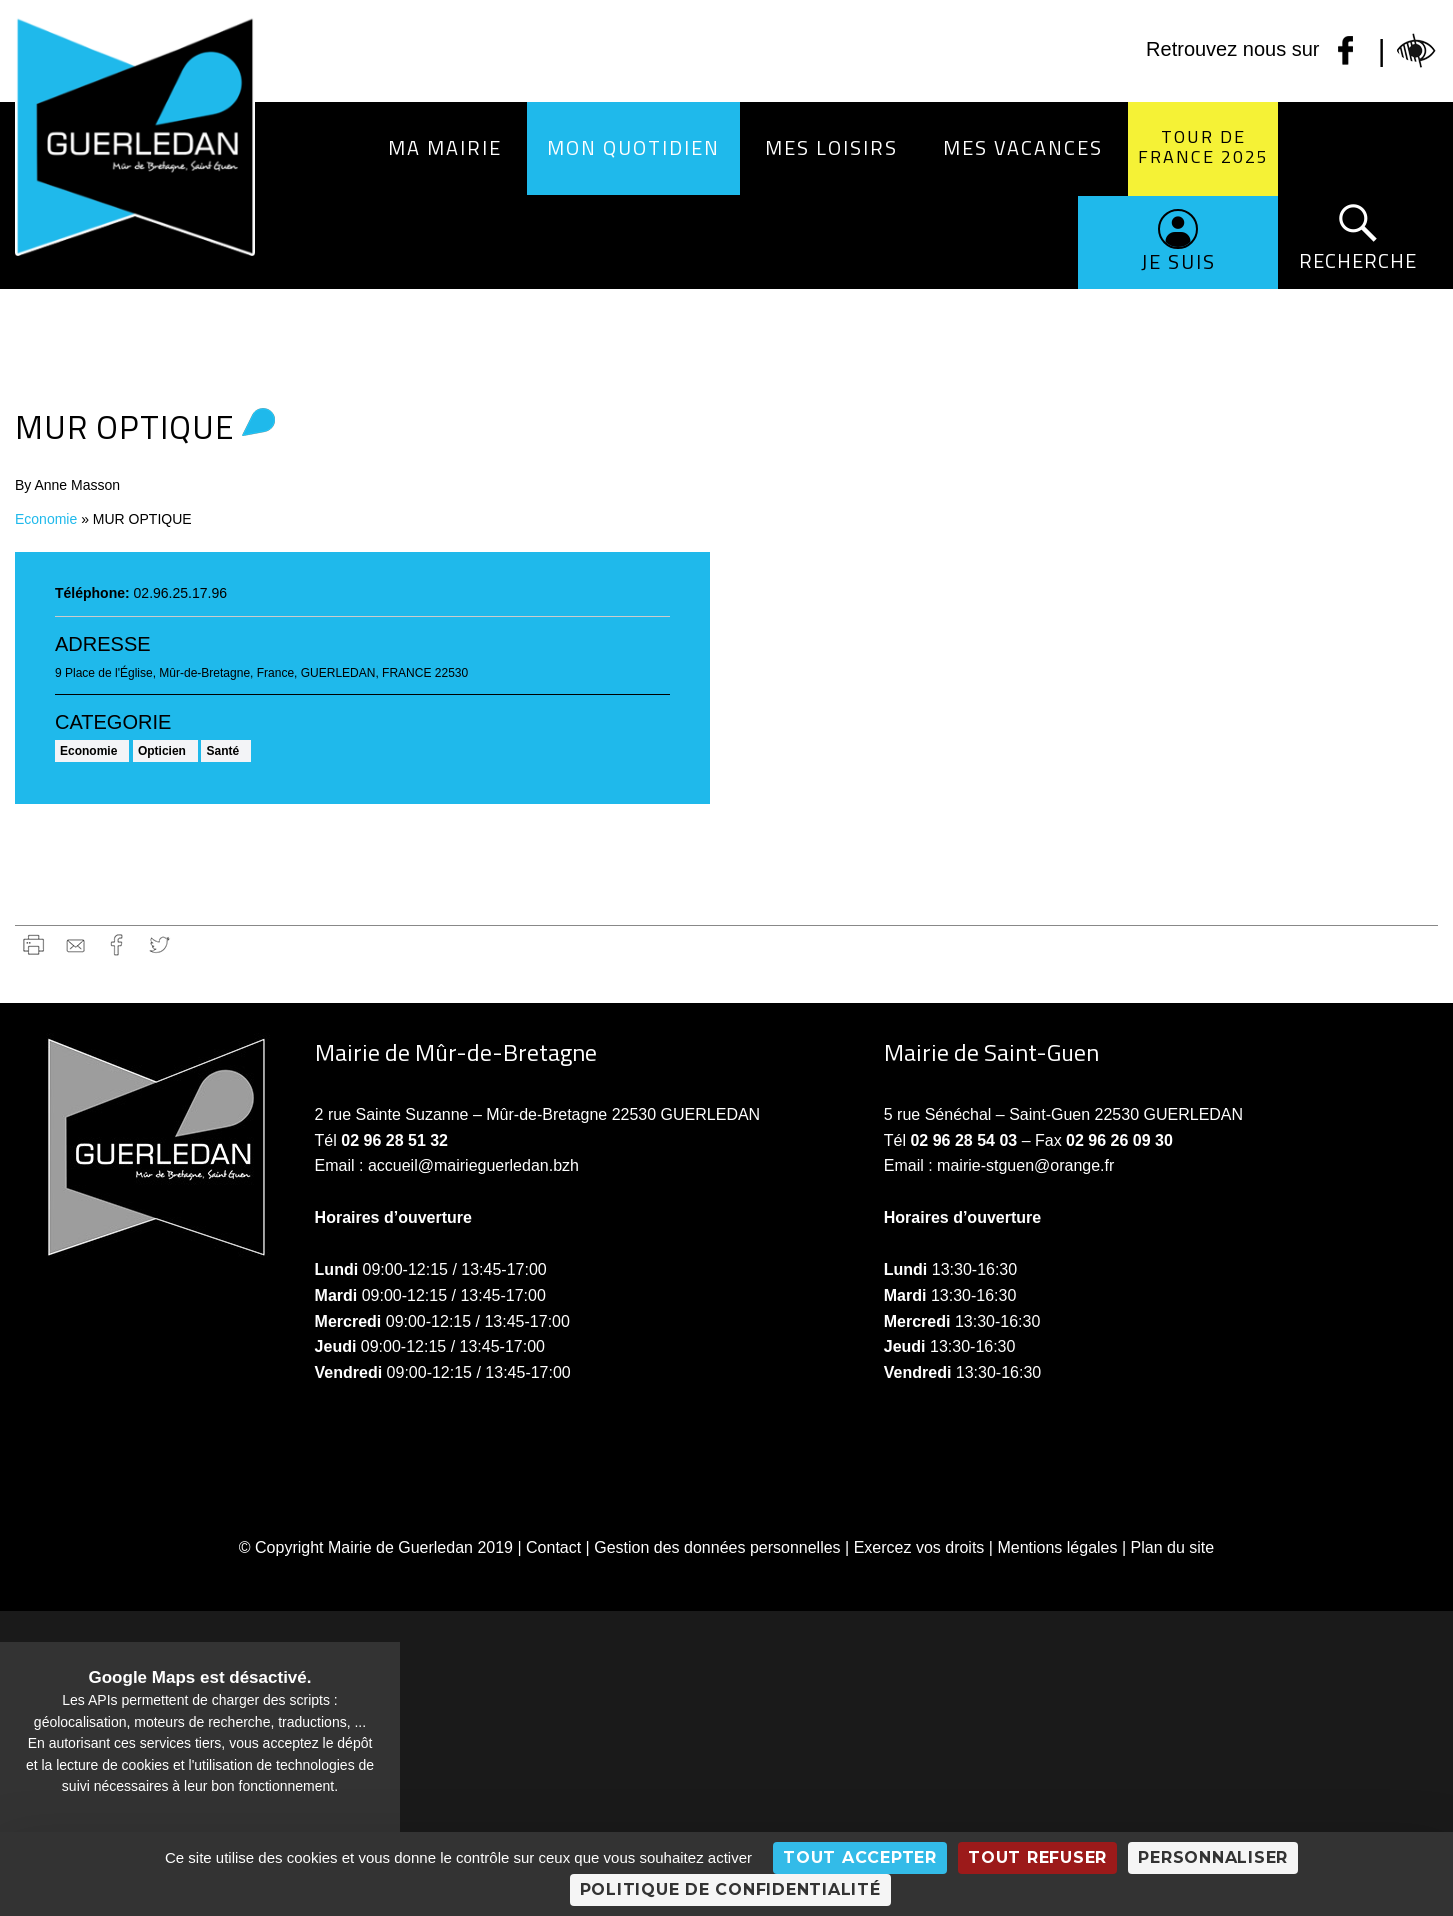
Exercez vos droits (919, 1547)
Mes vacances (1023, 147)
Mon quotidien (633, 147)
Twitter (159, 944)
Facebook (117, 944)
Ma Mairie (445, 147)
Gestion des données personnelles (717, 1547)
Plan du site (1173, 1547)
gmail (75, 944)
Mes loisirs (831, 147)
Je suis (1178, 261)
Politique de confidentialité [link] (730, 1889)
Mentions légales (1057, 1547)
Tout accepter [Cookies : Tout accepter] (860, 1857)
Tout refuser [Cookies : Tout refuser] (1037, 1857)
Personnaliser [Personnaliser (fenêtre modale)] (1213, 1857)
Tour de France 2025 (1203, 146)
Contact (553, 1547)
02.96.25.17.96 (180, 593)
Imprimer (33, 944)
